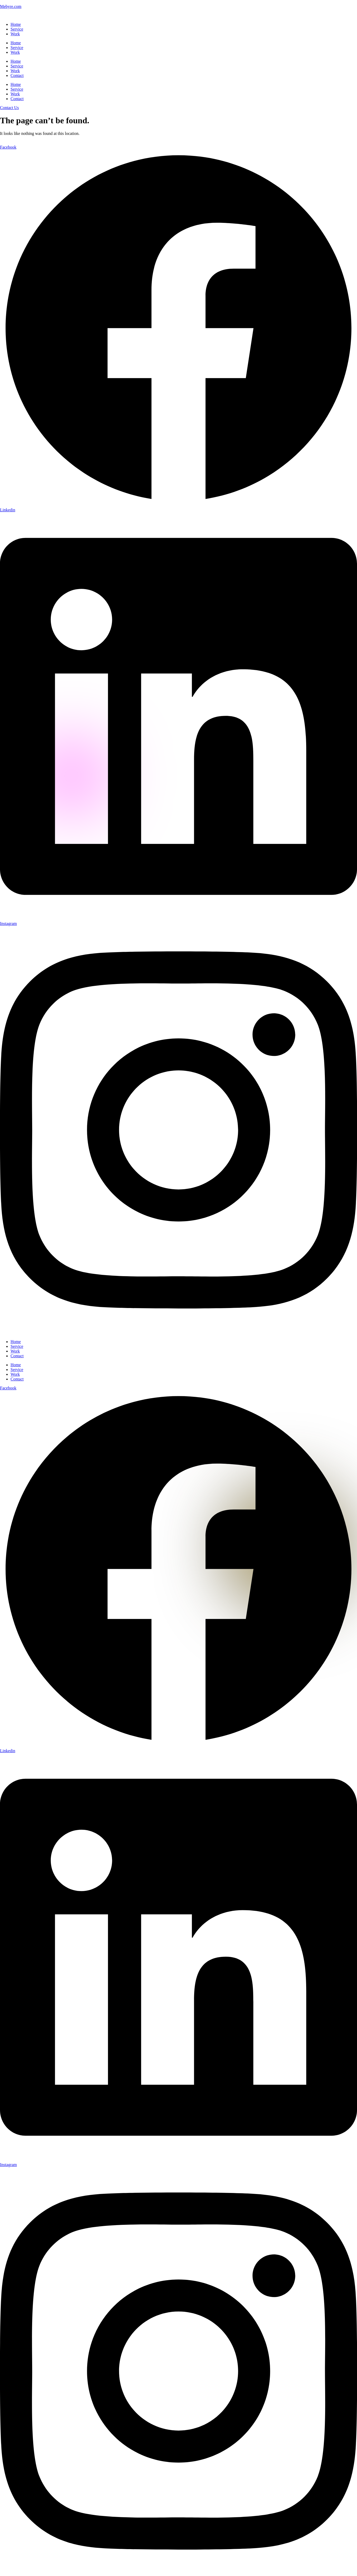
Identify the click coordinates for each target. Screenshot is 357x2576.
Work (15, 34)
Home (16, 24)
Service (17, 29)
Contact (17, 75)
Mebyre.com (10, 6)
